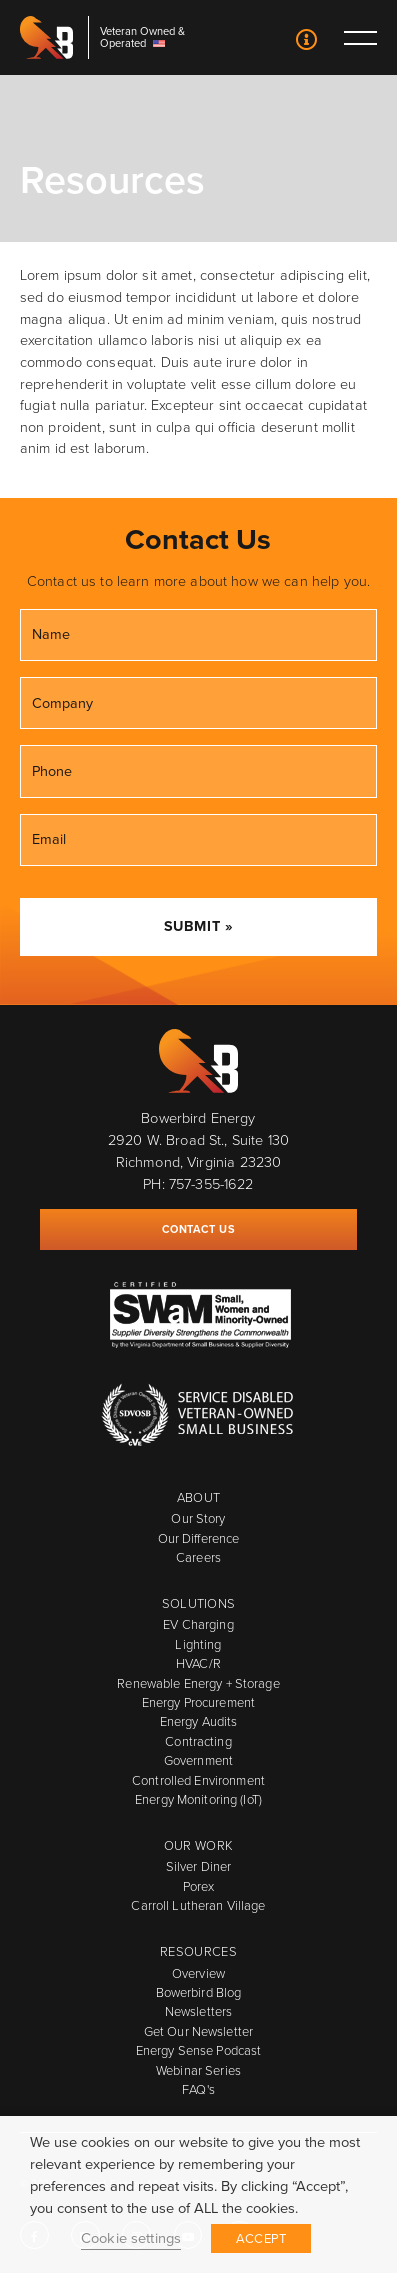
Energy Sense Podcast (199, 2050)
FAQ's (198, 2089)
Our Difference (199, 1538)
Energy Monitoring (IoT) (198, 1799)
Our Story (198, 1518)
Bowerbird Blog (199, 1992)
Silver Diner (199, 1866)
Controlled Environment (198, 1780)
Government (198, 1760)
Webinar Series (198, 2070)
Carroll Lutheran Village (198, 1905)
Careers (198, 1557)
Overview (198, 1973)
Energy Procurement (198, 1702)
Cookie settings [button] (131, 2238)
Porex (199, 1886)
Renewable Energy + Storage (198, 1683)
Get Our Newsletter (198, 2031)
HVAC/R (198, 1663)
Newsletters (198, 2011)
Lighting (198, 1644)
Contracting (198, 1741)
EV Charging (198, 1624)
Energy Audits (199, 1721)
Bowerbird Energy (47, 37)
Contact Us (306, 42)
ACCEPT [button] (261, 2238)
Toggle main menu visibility (359, 37)
